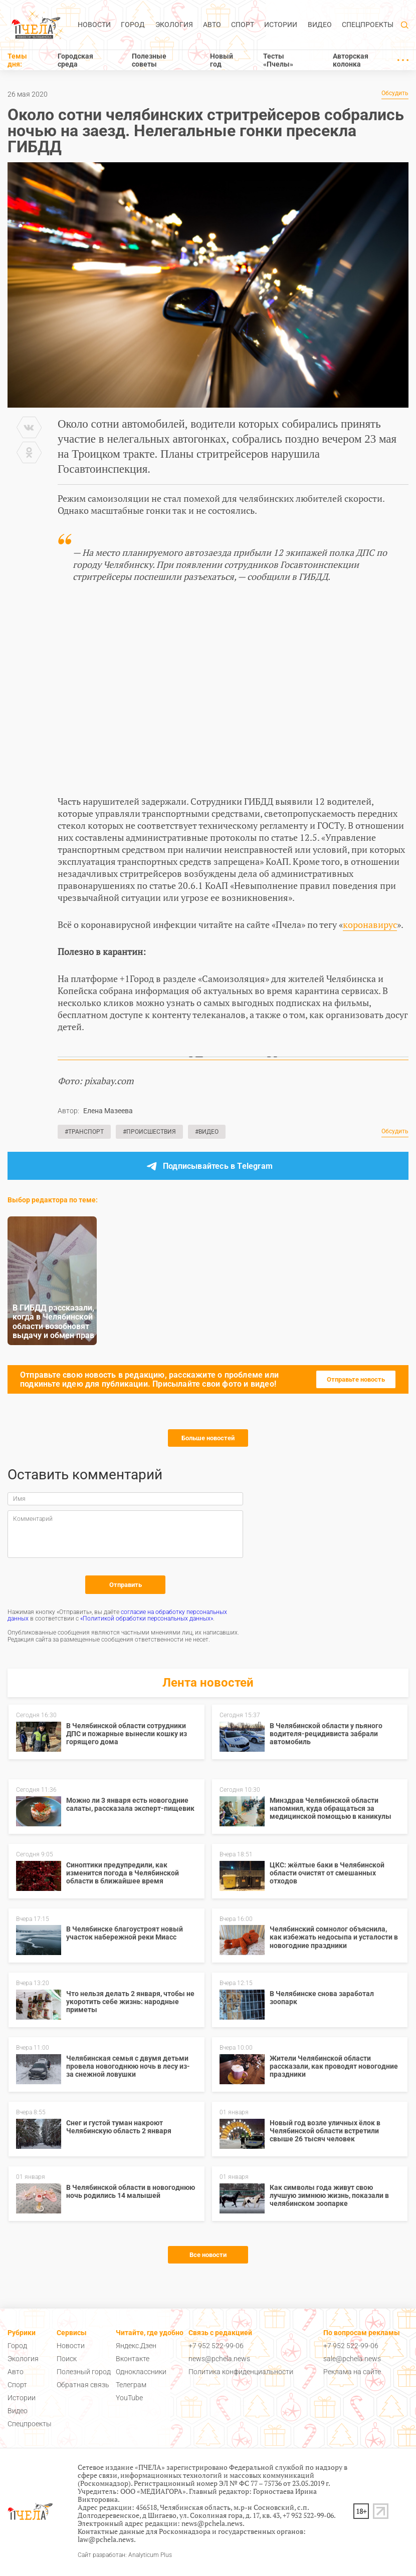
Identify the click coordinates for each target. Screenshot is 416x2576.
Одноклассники (141, 2372)
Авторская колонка (350, 60)
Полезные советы (149, 60)
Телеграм (131, 2385)
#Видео (207, 1131)
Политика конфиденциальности (240, 2372)
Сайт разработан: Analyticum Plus (125, 2555)
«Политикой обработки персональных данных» (146, 1618)
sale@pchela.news (352, 2359)
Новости (94, 25)
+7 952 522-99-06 (216, 2346)
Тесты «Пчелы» (278, 60)
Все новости (208, 2255)
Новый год (221, 60)
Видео (320, 25)
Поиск (67, 2359)
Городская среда (75, 60)
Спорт (242, 25)
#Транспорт (84, 1131)
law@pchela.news (106, 2539)
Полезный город (84, 2372)
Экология (174, 25)
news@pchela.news (219, 2359)
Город (133, 25)
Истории (280, 25)
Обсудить (394, 93)
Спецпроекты (367, 25)
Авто (212, 25)
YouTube (129, 2398)
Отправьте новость (356, 1379)
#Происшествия (149, 1131)
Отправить (125, 1584)
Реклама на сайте (352, 2372)
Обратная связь (83, 2385)
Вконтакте (132, 2359)
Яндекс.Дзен (136, 2346)
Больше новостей (208, 1438)
